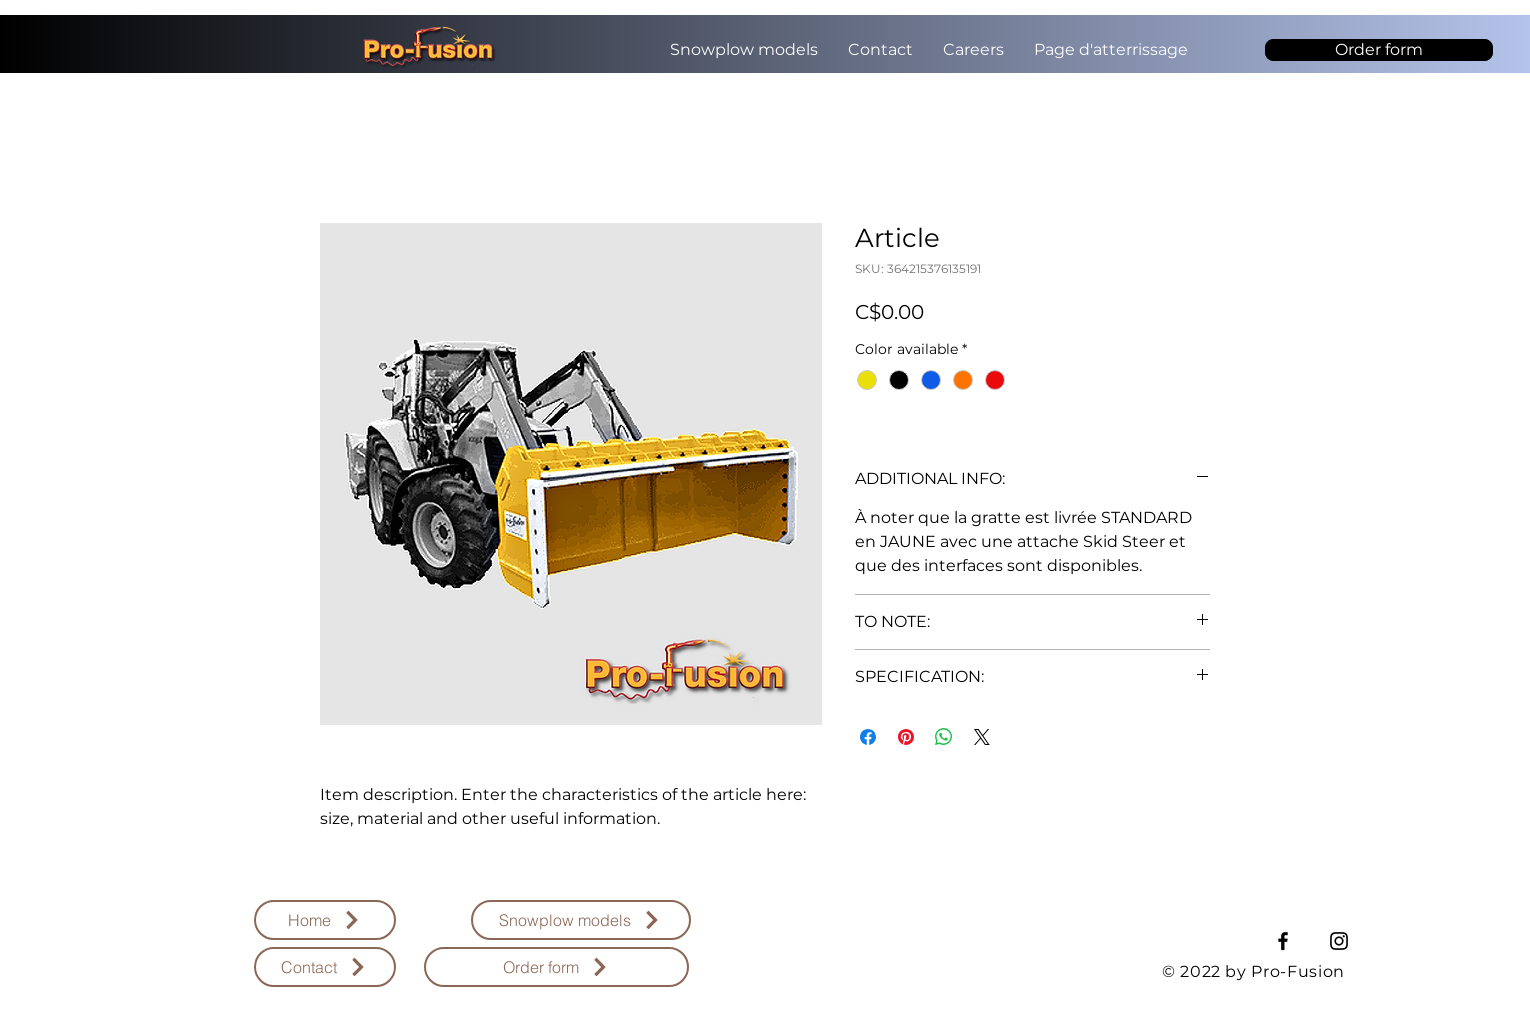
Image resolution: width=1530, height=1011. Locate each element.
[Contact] (325, 967)
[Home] (325, 920)
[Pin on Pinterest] (906, 737)
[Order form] (1379, 50)
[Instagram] (1339, 941)
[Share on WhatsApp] (944, 737)
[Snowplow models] (581, 920)
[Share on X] (982, 737)
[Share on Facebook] (868, 737)
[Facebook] (1283, 941)
